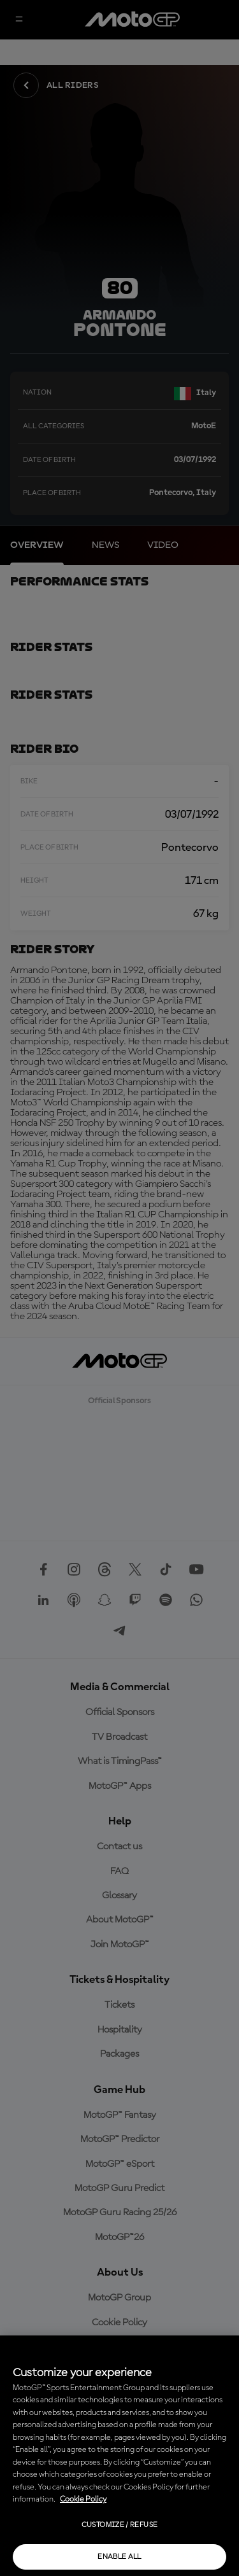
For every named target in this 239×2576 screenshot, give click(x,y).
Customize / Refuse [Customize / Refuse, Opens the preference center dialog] (119, 2525)
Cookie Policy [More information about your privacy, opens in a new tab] (83, 2499)
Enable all (119, 2557)
